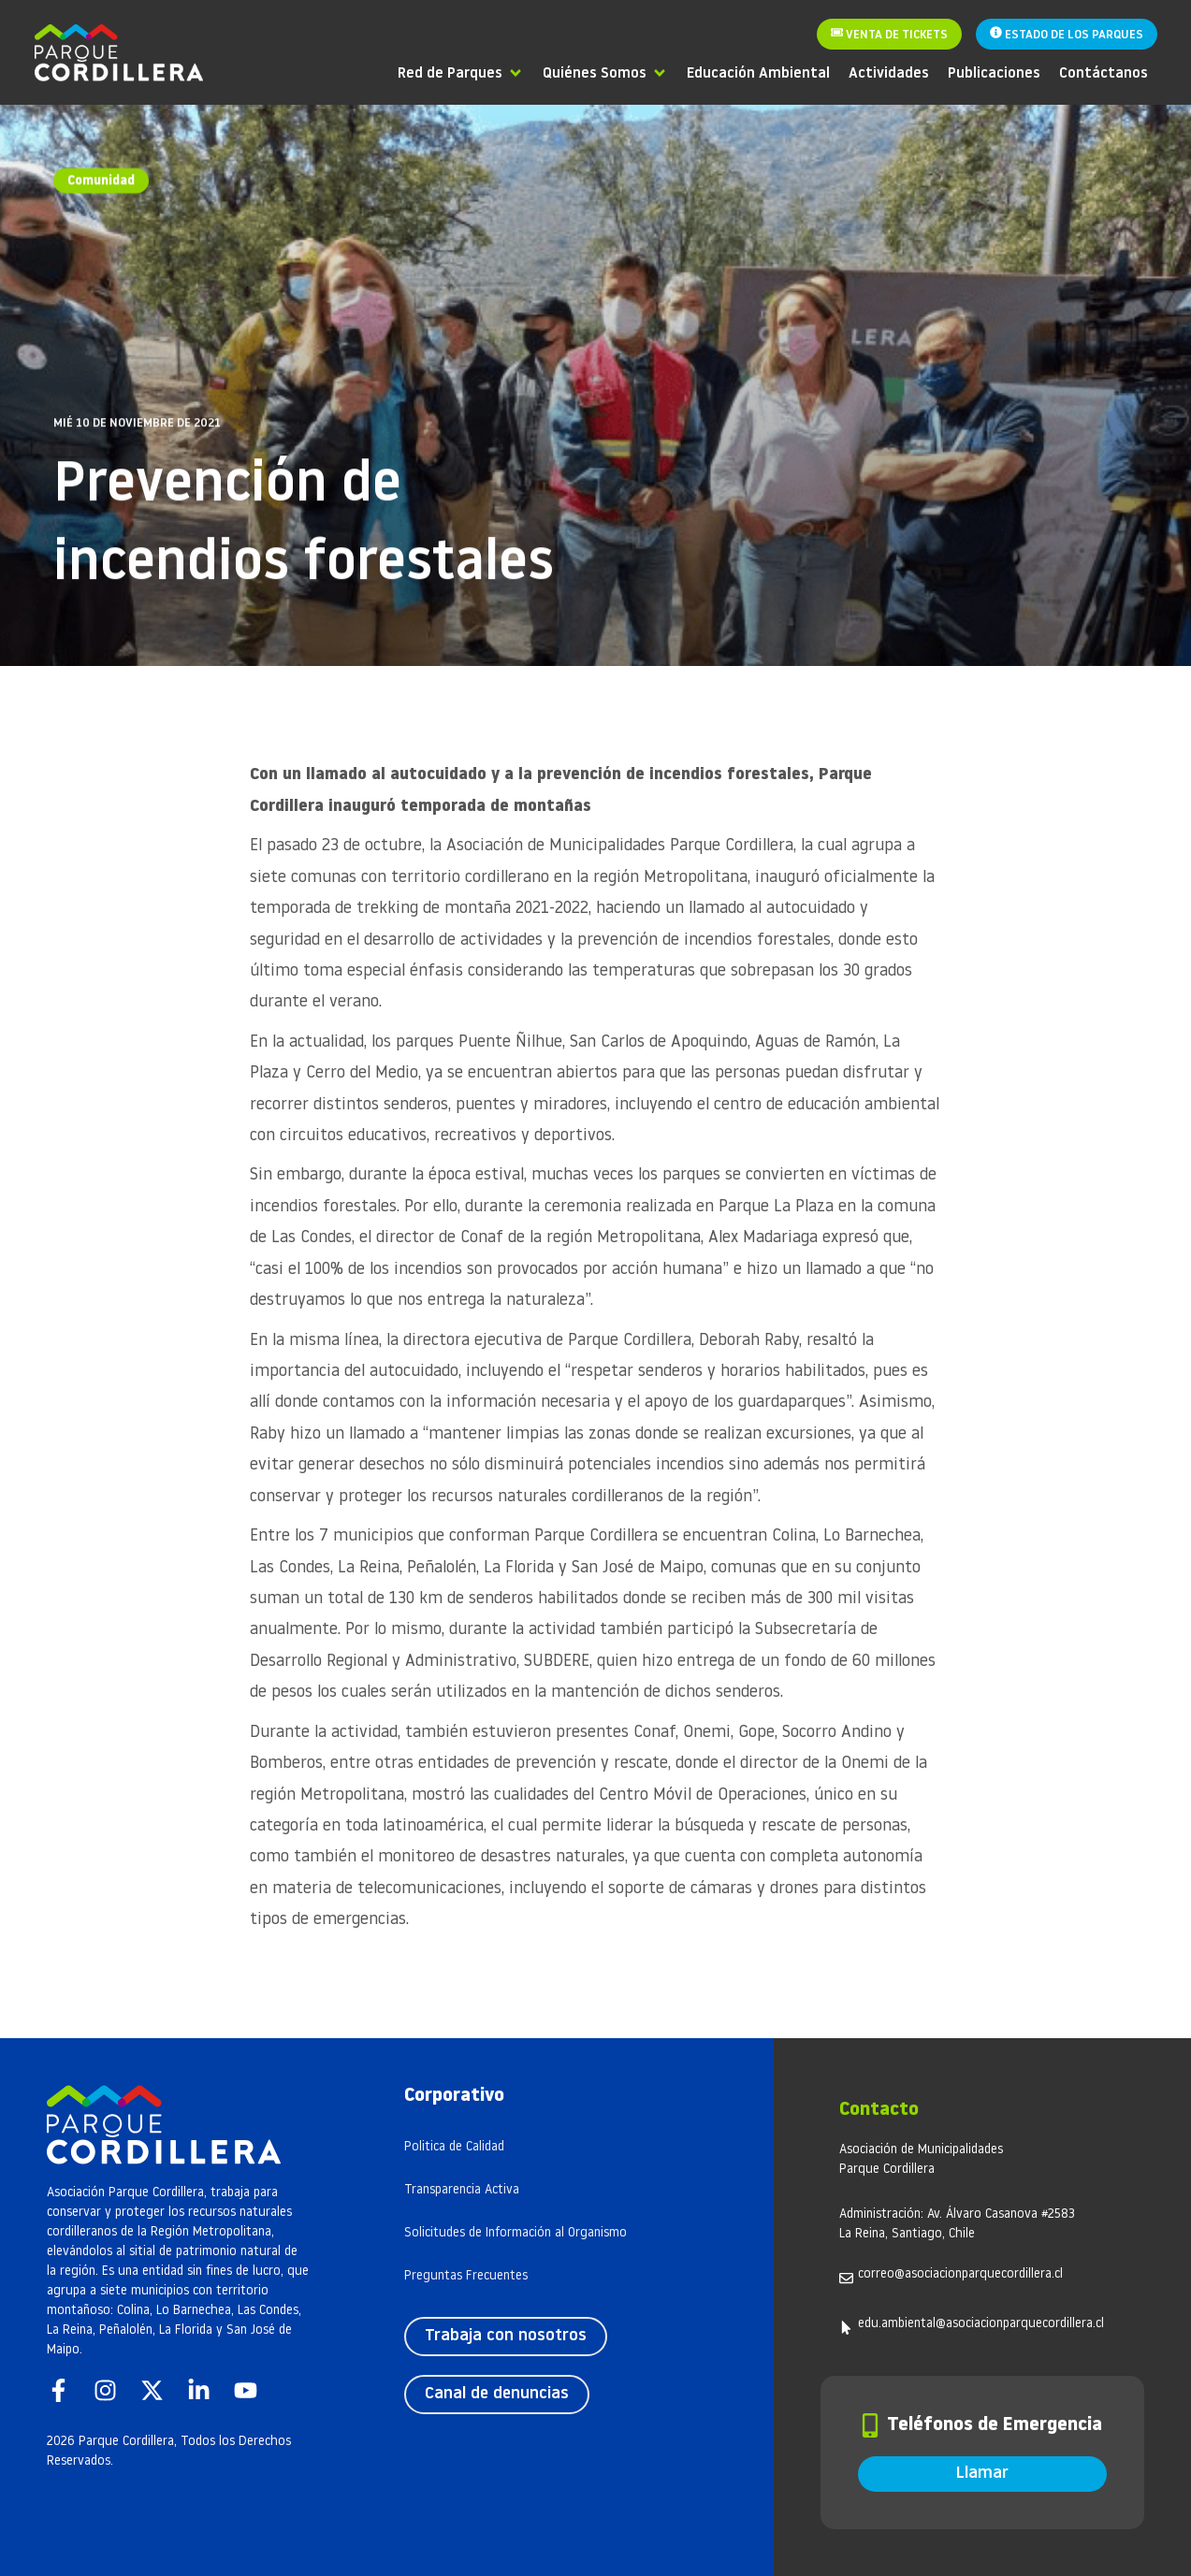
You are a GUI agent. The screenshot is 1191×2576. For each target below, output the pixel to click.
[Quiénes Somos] (605, 72)
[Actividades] (888, 72)
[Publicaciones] (994, 72)
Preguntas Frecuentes (466, 2276)
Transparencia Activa (461, 2190)
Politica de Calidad (454, 2147)
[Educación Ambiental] (758, 72)
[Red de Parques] (460, 72)
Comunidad (101, 179)
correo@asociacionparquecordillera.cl (960, 2274)
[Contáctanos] (1103, 72)
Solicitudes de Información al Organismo (515, 2233)
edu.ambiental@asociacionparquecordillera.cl (981, 2324)
